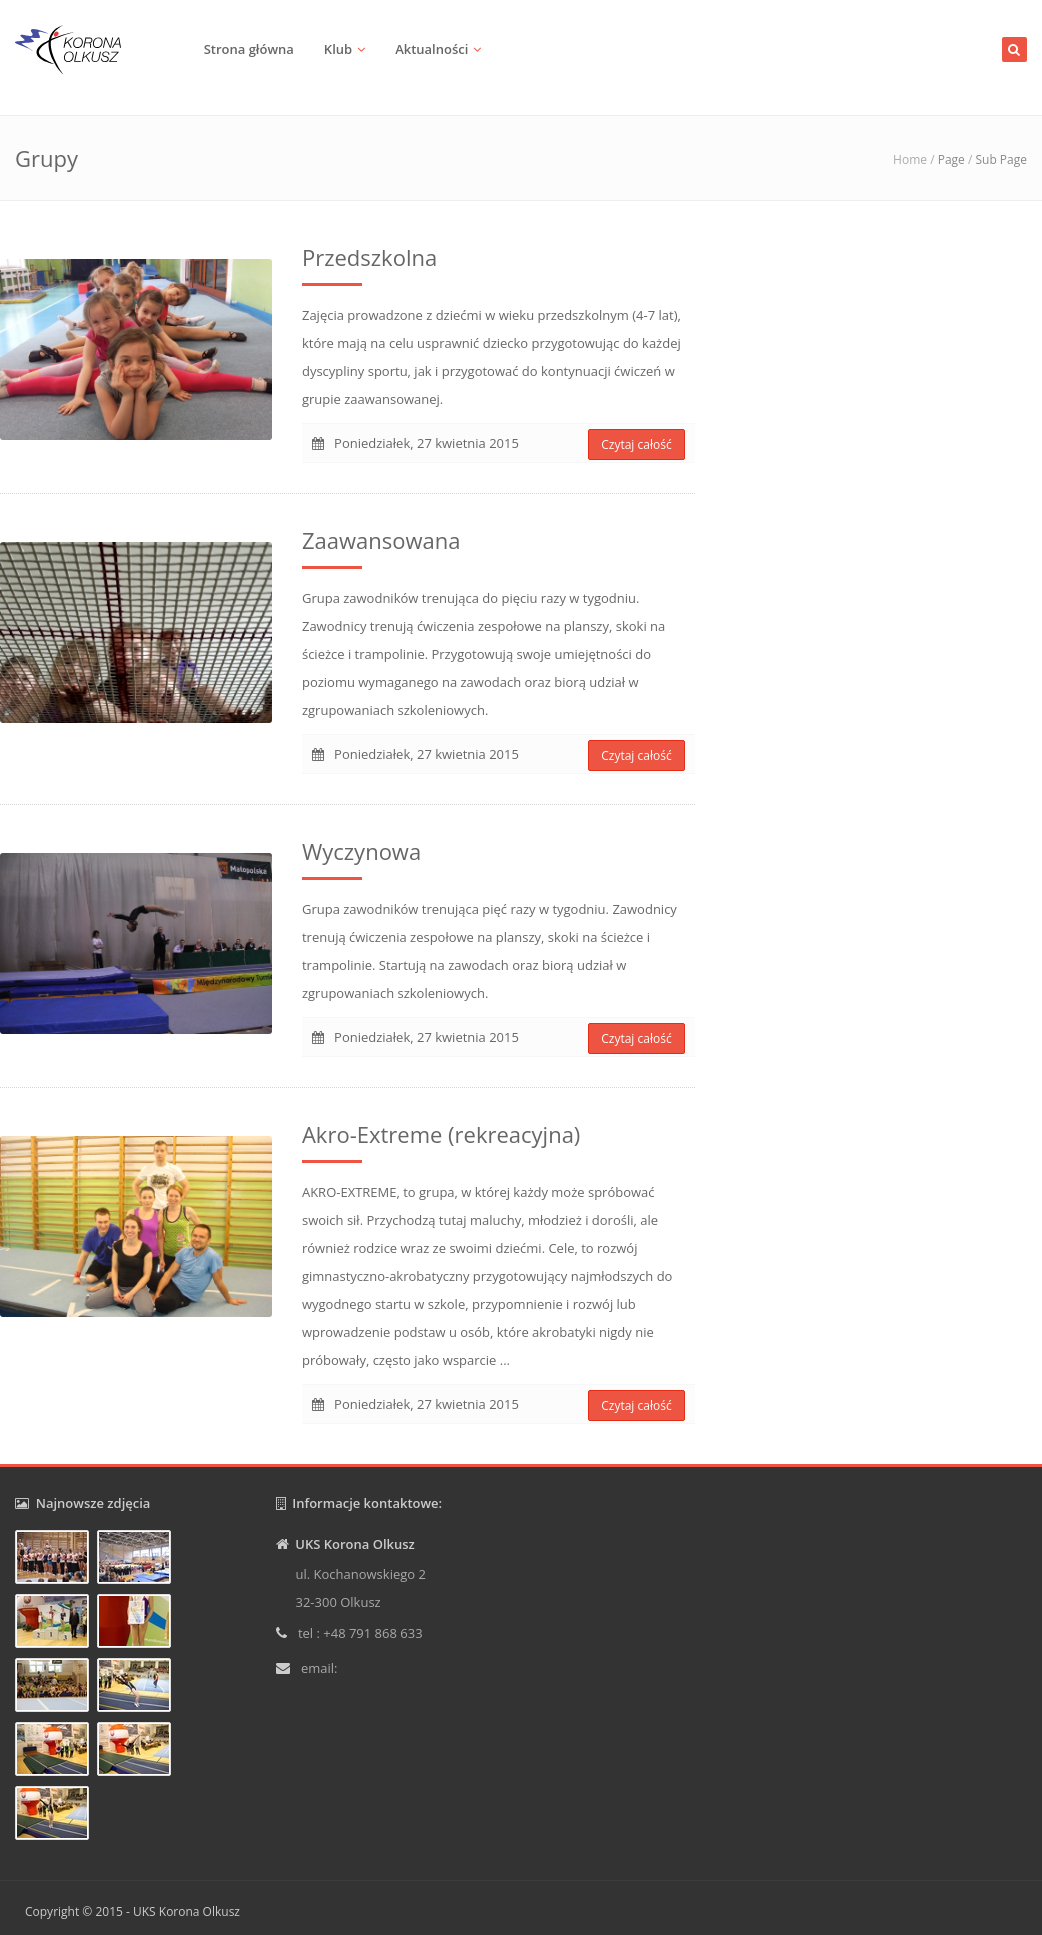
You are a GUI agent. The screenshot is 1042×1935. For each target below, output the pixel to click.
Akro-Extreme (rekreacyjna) (441, 1134)
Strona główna (249, 49)
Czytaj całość (636, 444)
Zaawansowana (381, 540)
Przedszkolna (369, 257)
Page (951, 159)
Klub (338, 49)
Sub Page (1001, 159)
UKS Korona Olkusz (186, 1911)
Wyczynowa (361, 851)
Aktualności (431, 49)
